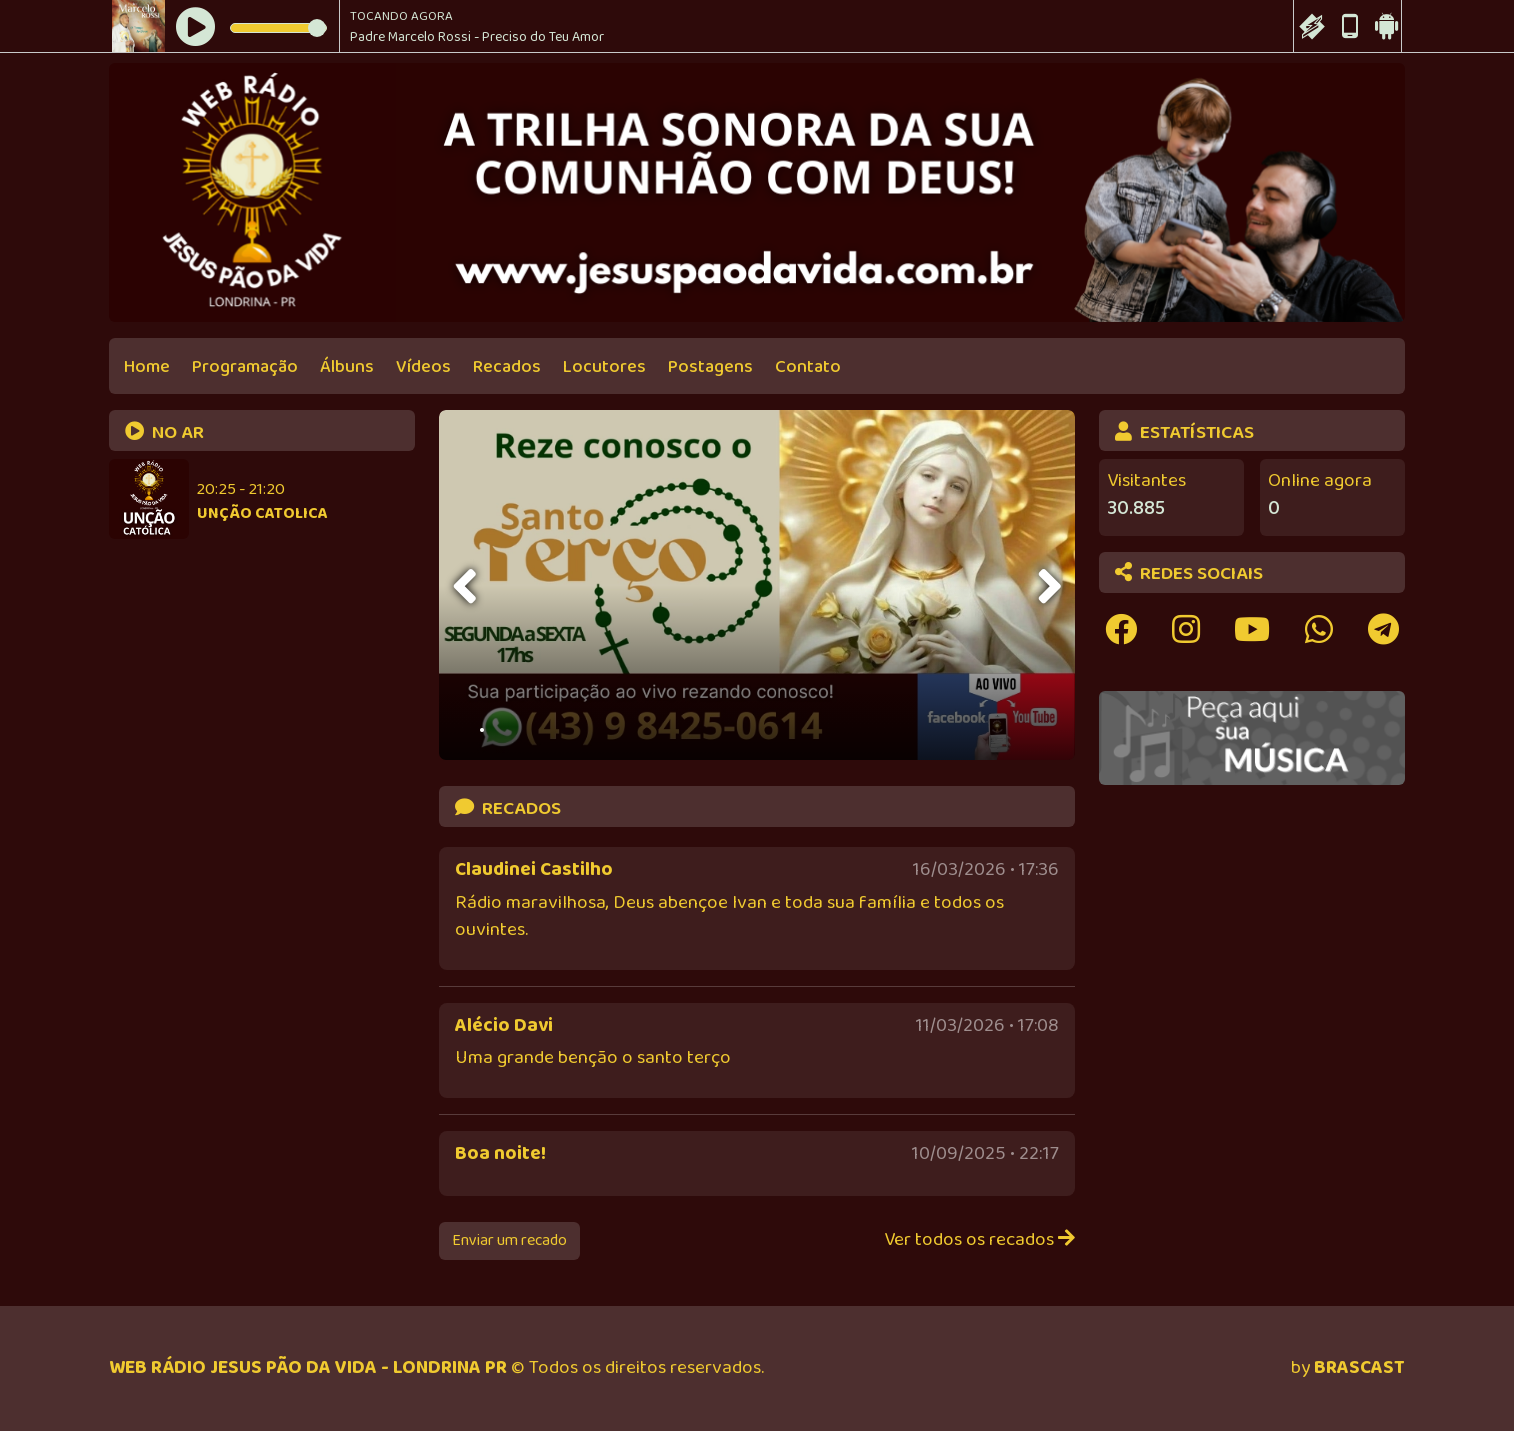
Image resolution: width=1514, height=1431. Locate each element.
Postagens (710, 367)
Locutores (604, 367)
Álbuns (347, 367)
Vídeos (423, 367)
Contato (808, 367)
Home (147, 367)
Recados (507, 367)
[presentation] (467, 586)
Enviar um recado (509, 1240)
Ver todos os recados (979, 1240)
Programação (245, 367)
